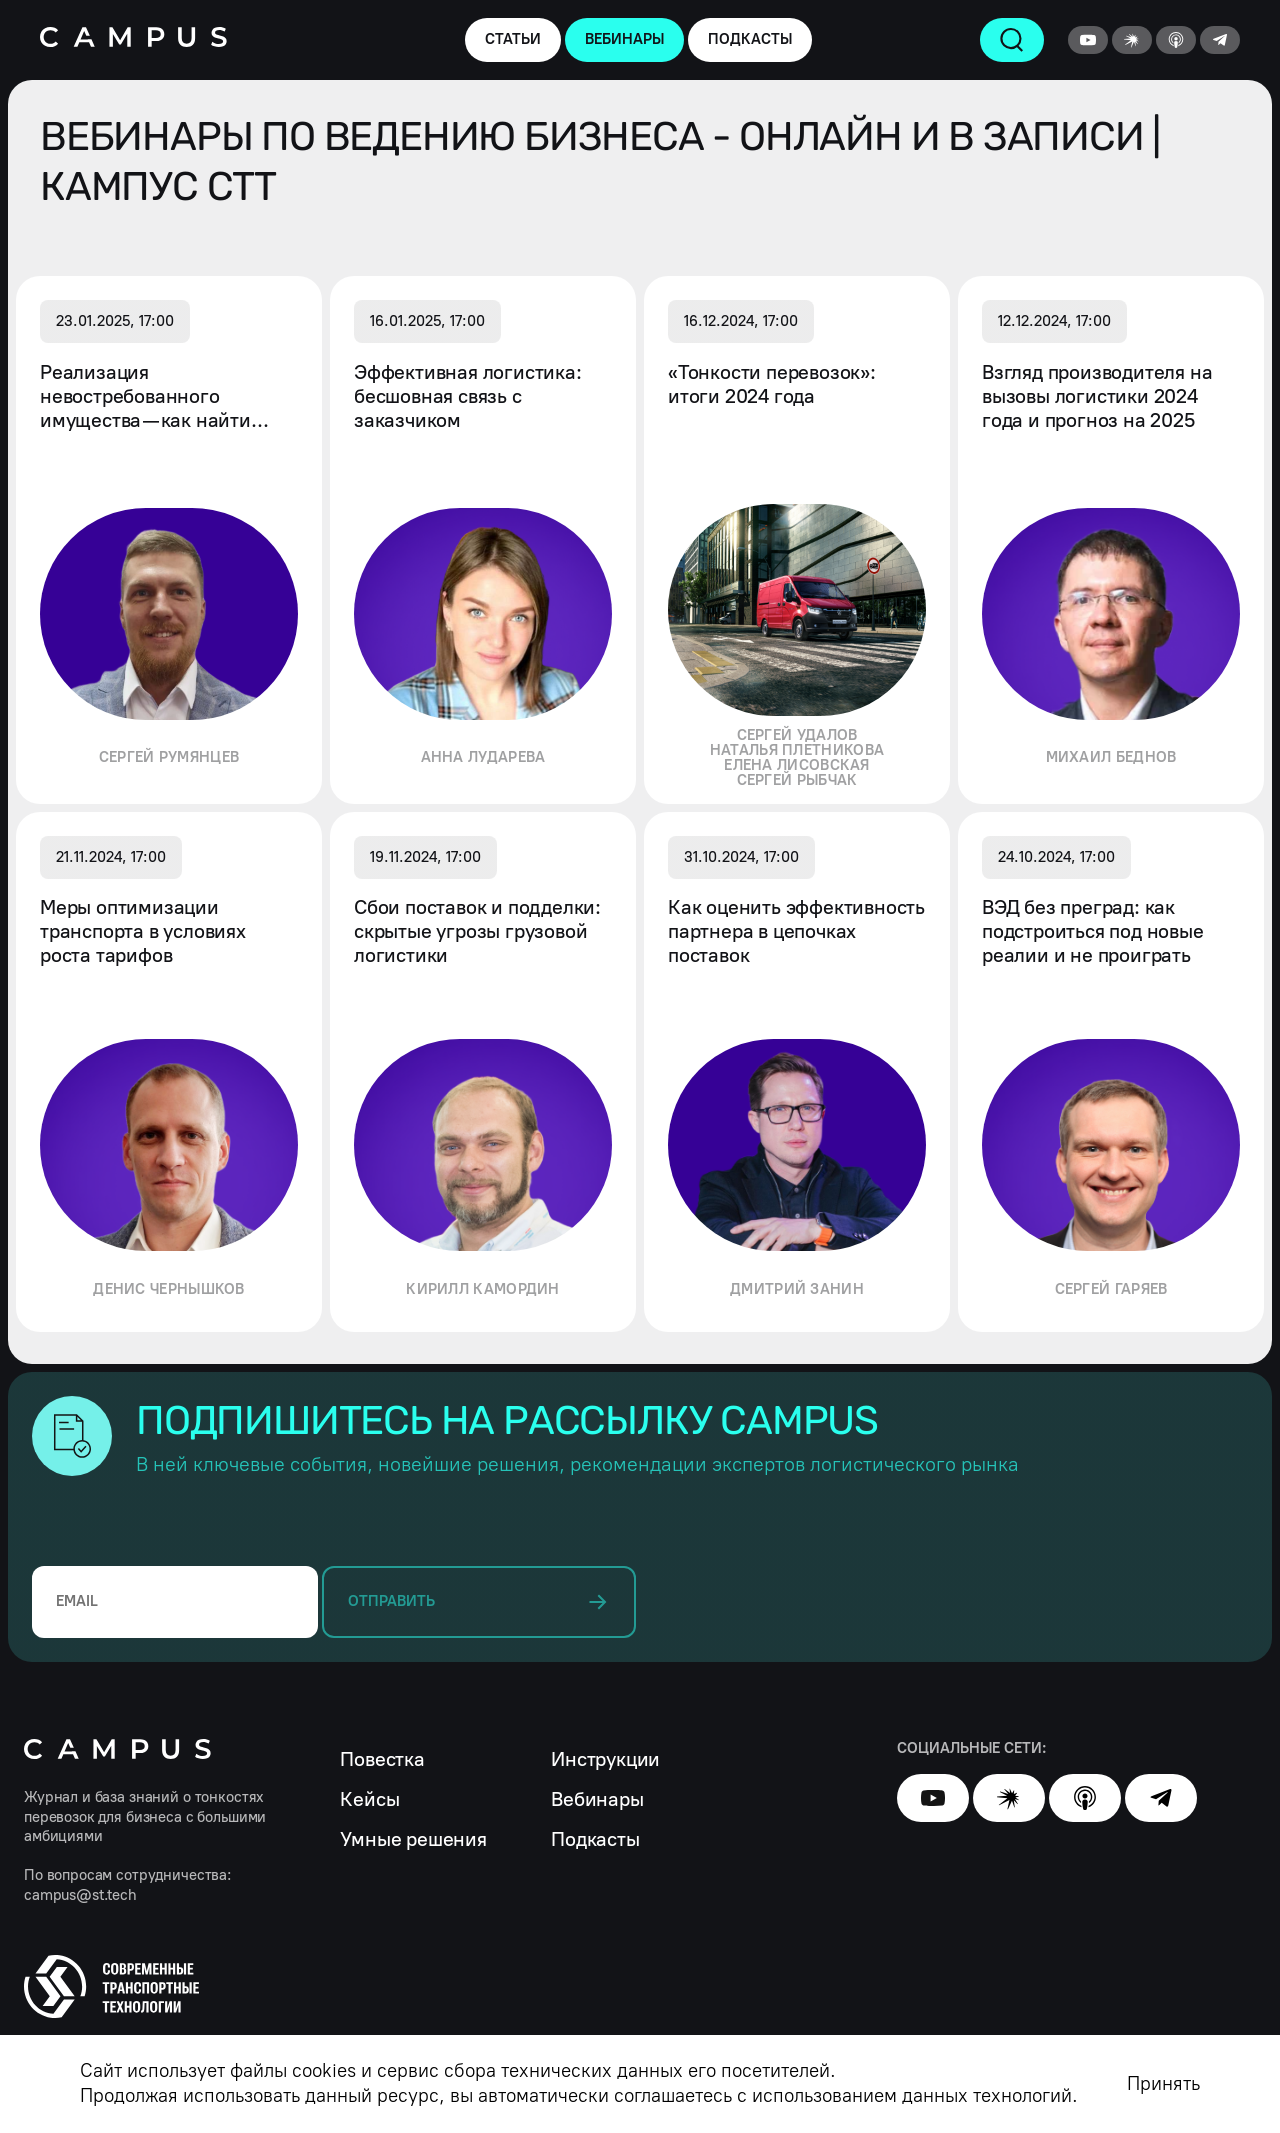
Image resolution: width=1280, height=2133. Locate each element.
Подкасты (595, 1839)
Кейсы (369, 1799)
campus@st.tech (80, 1895)
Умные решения (413, 1839)
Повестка (382, 1759)
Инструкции (605, 1759)
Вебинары (597, 1799)
